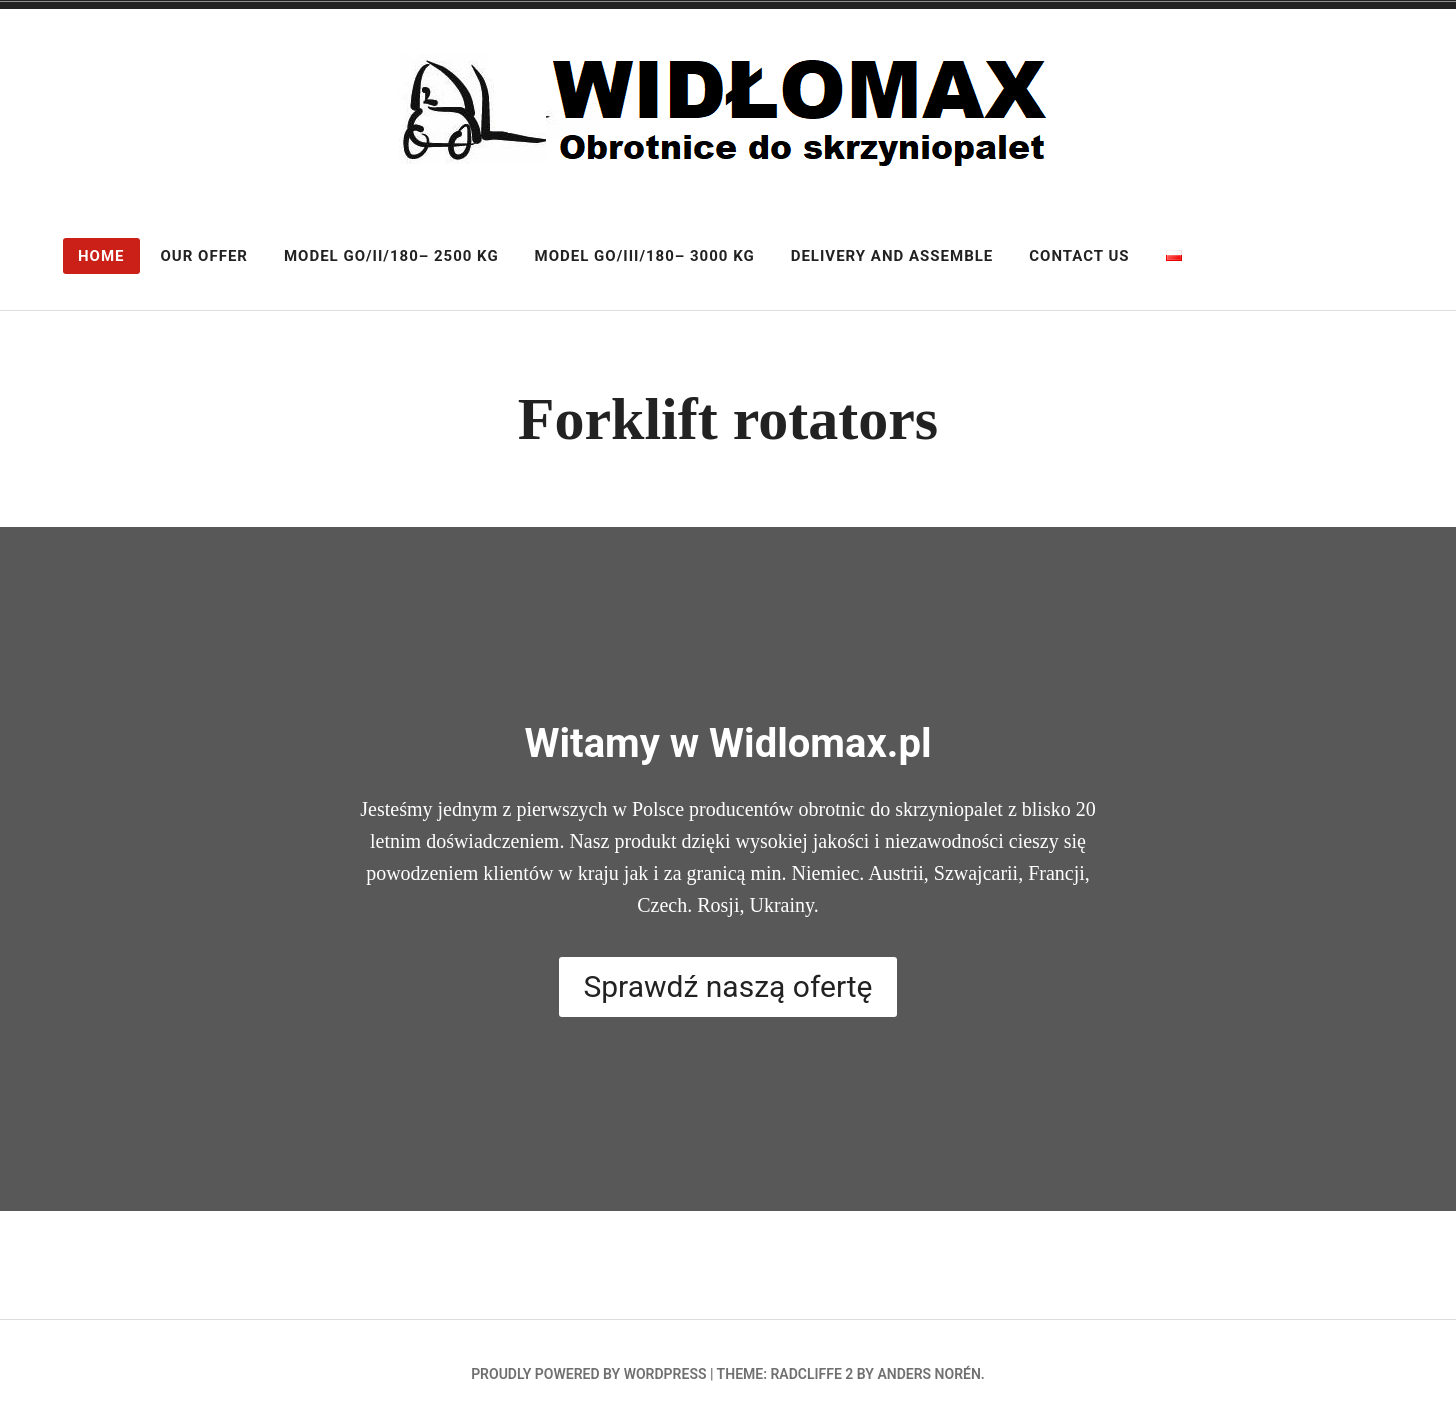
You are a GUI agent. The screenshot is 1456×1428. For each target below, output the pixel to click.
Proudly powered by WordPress (588, 1374)
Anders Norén (928, 1374)
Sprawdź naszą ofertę (727, 986)
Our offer (204, 256)
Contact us (1079, 256)
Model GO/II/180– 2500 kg (391, 256)
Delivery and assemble (892, 256)
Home (101, 256)
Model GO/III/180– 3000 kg (645, 256)
